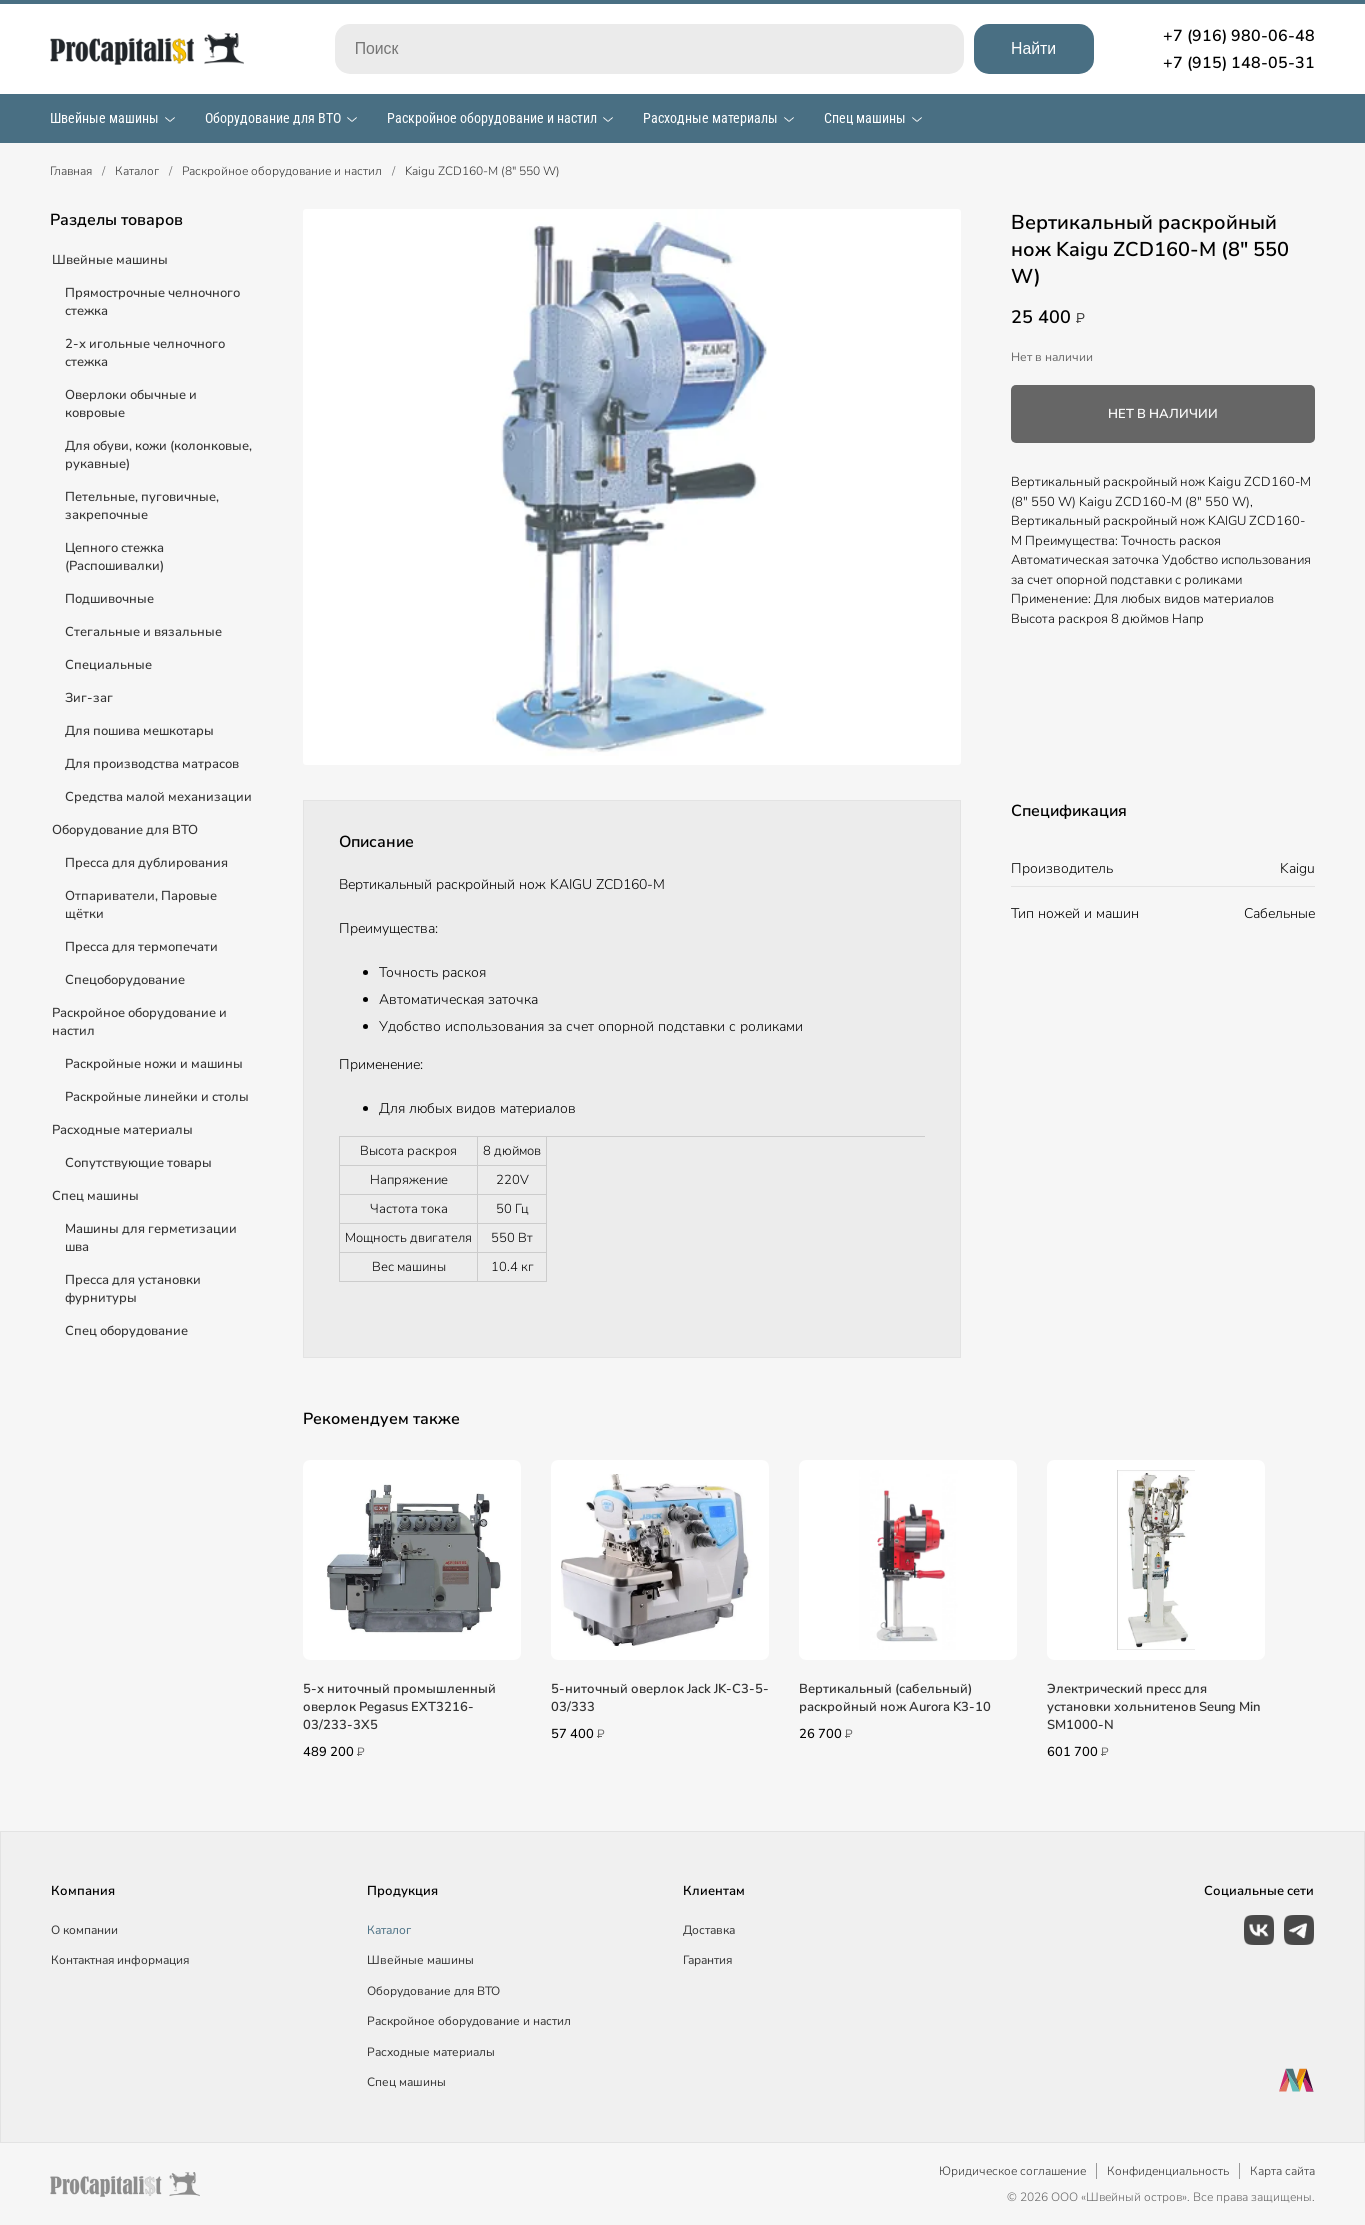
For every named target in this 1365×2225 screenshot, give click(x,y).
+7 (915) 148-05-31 (1239, 63)
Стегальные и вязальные (143, 632)
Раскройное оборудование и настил (492, 118)
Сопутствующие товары (138, 1163)
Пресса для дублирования (146, 863)
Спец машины (865, 118)
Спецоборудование (125, 980)
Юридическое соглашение (1012, 2171)
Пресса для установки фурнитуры (133, 1289)
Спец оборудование (126, 1331)
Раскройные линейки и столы (157, 1097)
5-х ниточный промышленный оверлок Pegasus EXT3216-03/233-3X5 (399, 1707)
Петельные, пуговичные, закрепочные (142, 506)
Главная (71, 171)
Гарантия (707, 1960)
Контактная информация (120, 1960)
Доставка (709, 1930)
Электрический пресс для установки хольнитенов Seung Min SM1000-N (1153, 1707)
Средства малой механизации (158, 797)
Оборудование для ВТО (273, 118)
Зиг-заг (89, 698)
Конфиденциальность (1168, 2171)
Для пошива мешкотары (139, 731)
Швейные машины (104, 118)
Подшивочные (109, 599)
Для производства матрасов (152, 764)
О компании (84, 1930)
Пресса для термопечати (141, 947)
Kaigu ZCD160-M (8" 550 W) (482, 171)
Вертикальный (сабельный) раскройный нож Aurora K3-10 (895, 1698)
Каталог (137, 171)
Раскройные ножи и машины (154, 1064)
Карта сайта (1282, 2171)
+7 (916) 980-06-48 (1239, 36)
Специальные (108, 665)
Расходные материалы (710, 118)
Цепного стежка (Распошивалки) (114, 557)
